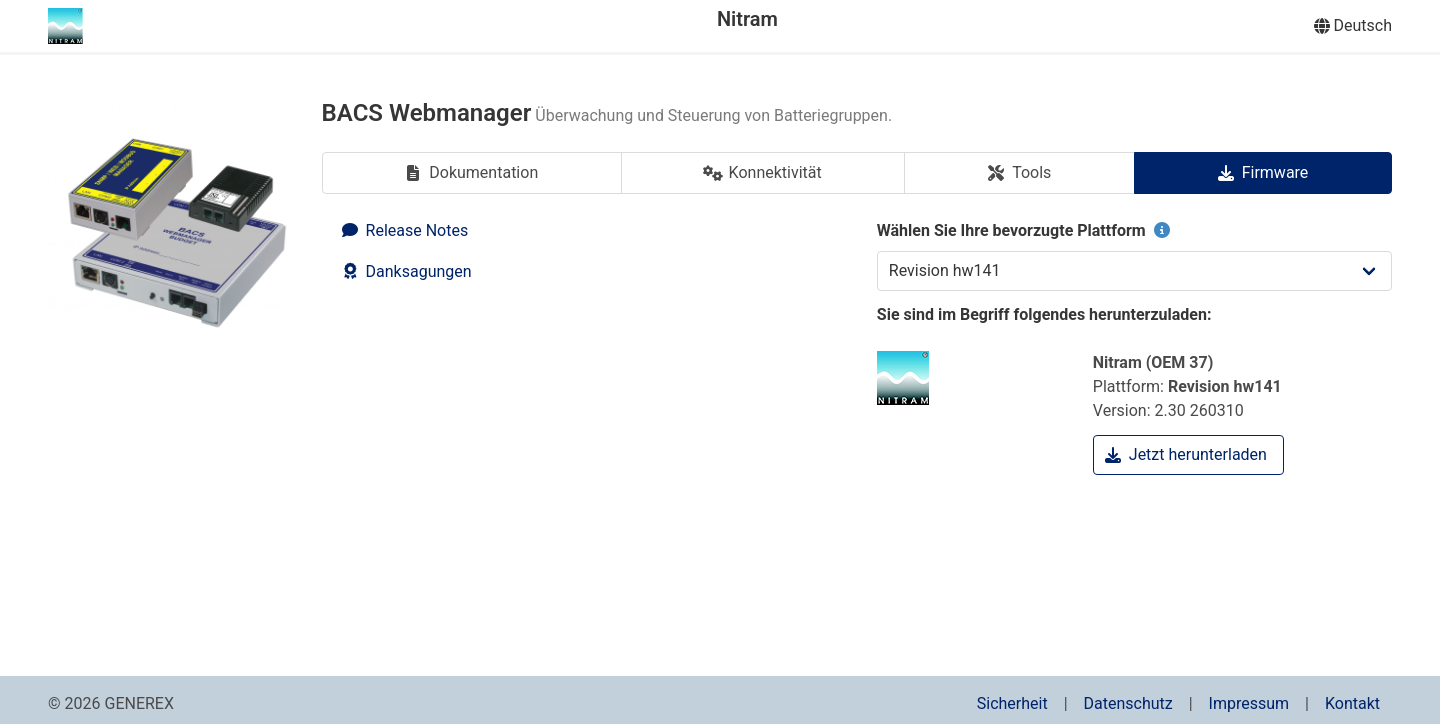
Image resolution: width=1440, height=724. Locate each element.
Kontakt (1352, 703)
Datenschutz (1128, 703)
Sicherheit (1012, 703)
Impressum (1249, 703)
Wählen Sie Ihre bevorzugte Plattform (1025, 230)
